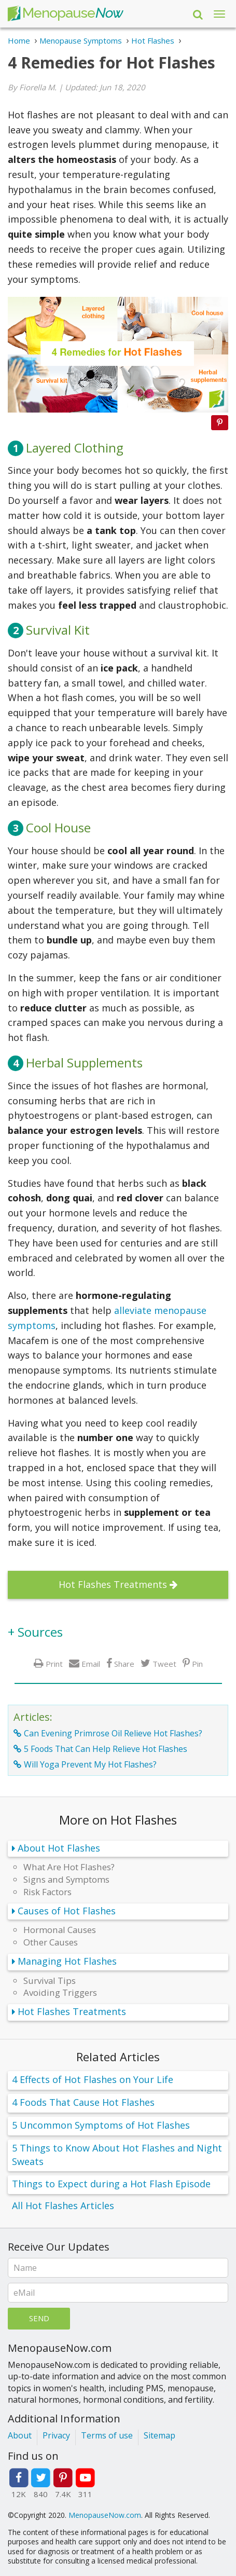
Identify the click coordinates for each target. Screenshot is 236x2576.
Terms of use (107, 2435)
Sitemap (159, 2435)
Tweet (164, 1663)
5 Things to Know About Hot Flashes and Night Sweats (117, 2155)
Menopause (65, 13)
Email (90, 1663)
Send (39, 2318)
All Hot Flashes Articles (63, 2205)
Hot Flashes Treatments (113, 1584)
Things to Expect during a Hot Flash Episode (111, 2183)
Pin (197, 1663)
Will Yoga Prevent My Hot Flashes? (90, 1764)
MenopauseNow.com (104, 2515)
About (20, 2435)
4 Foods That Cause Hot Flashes (83, 2102)
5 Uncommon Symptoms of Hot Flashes (101, 2125)
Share (124, 1663)
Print (54, 1663)
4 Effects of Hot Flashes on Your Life (92, 2079)
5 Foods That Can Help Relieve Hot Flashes (105, 1749)
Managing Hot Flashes (67, 1961)
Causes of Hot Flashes (67, 1910)
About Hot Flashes (59, 1848)
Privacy (56, 2435)
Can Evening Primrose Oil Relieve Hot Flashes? (113, 1733)
